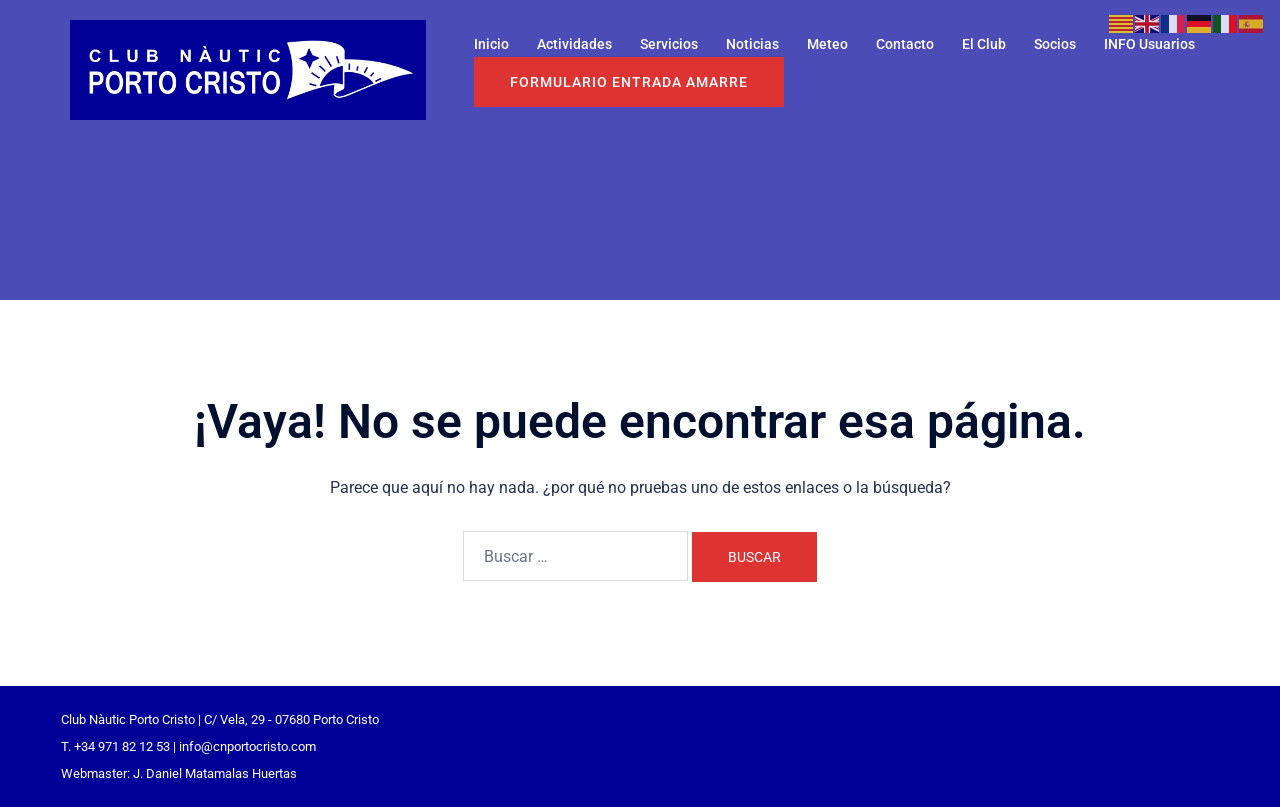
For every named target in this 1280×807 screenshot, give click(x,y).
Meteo (827, 44)
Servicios (669, 44)
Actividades (574, 44)
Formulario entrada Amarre (629, 82)
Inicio (491, 44)
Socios (1055, 44)
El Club (984, 44)
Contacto (905, 44)
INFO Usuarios (1149, 44)
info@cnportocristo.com (247, 746)
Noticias (752, 44)
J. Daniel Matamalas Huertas (215, 773)
